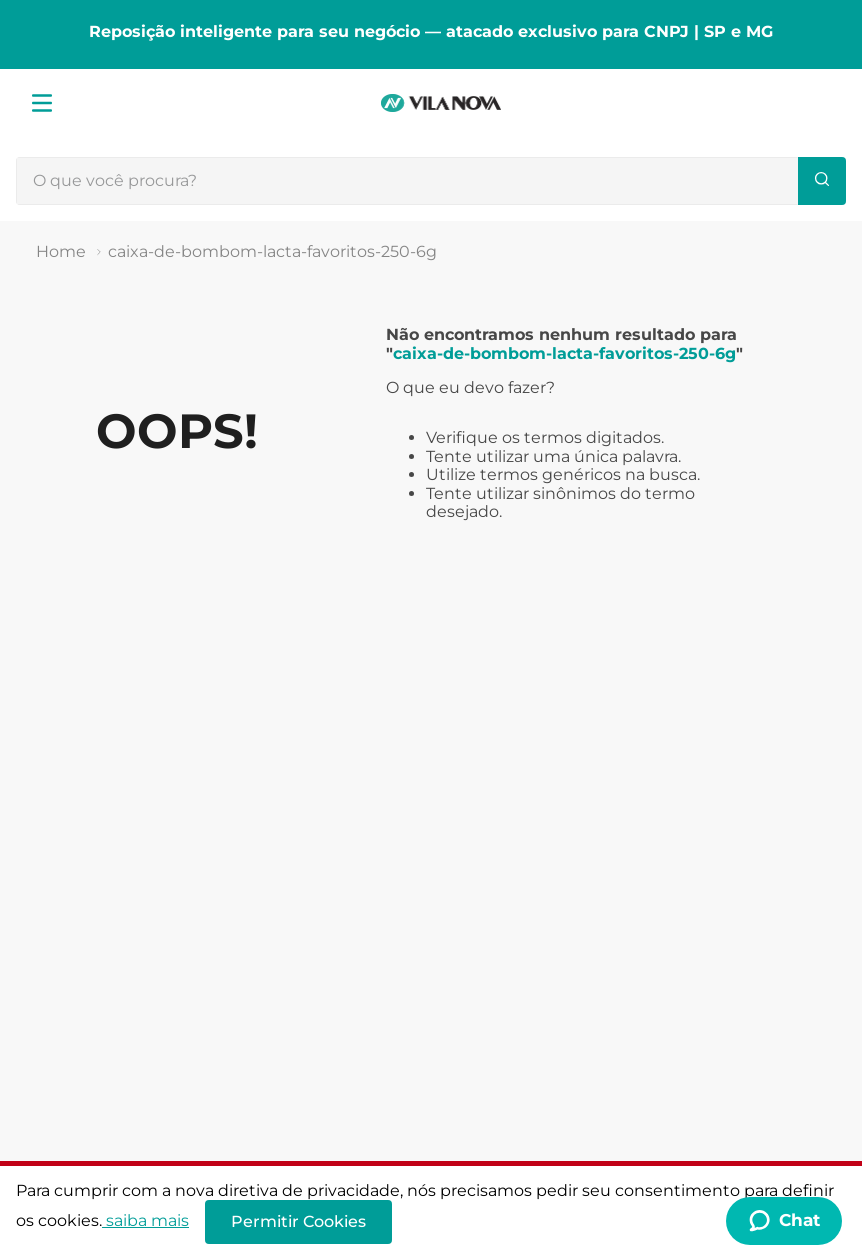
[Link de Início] (61, 252)
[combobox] (431, 181)
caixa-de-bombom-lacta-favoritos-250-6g (272, 251)
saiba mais (145, 1220)
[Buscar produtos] (822, 181)
